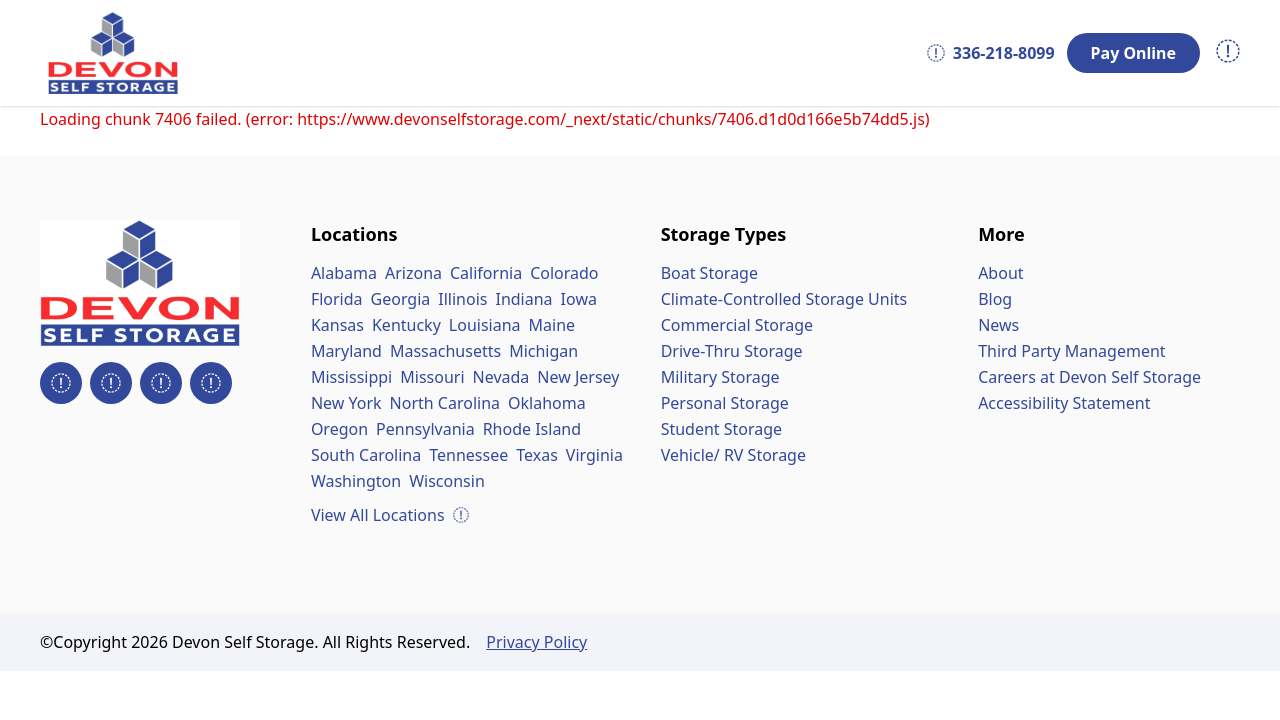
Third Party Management (1071, 351)
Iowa (579, 299)
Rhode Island (532, 429)
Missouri (432, 377)
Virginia (594, 455)
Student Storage (722, 429)
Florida (337, 299)
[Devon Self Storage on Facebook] (61, 383)
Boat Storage (709, 273)
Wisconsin (447, 481)
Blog (995, 299)
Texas (537, 455)
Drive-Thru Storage (732, 351)
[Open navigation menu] (1228, 53)
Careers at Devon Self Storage (1089, 377)
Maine (552, 325)
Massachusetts (445, 351)
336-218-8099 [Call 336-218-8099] (991, 53)
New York (346, 403)
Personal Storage (725, 403)
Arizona (413, 273)
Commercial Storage (737, 325)
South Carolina (366, 455)
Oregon (339, 429)
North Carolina (445, 403)
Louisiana (485, 325)
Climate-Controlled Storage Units (784, 299)
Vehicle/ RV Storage (733, 455)
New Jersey (578, 377)
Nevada (501, 377)
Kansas (337, 325)
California (486, 273)
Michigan (543, 351)
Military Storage (720, 377)
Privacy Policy (536, 642)
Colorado (564, 273)
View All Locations (390, 515)
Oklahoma (547, 403)
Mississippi (351, 377)
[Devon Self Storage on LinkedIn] (161, 383)
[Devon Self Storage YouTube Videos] (211, 383)
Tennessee (468, 455)
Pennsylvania (425, 429)
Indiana (523, 299)
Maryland (346, 351)
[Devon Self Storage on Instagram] (111, 383)
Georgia (401, 299)
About (1000, 273)
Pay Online (1133, 53)
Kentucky (406, 325)
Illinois (462, 299)
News (998, 325)
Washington (356, 481)
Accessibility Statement (1064, 403)
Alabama (344, 273)
